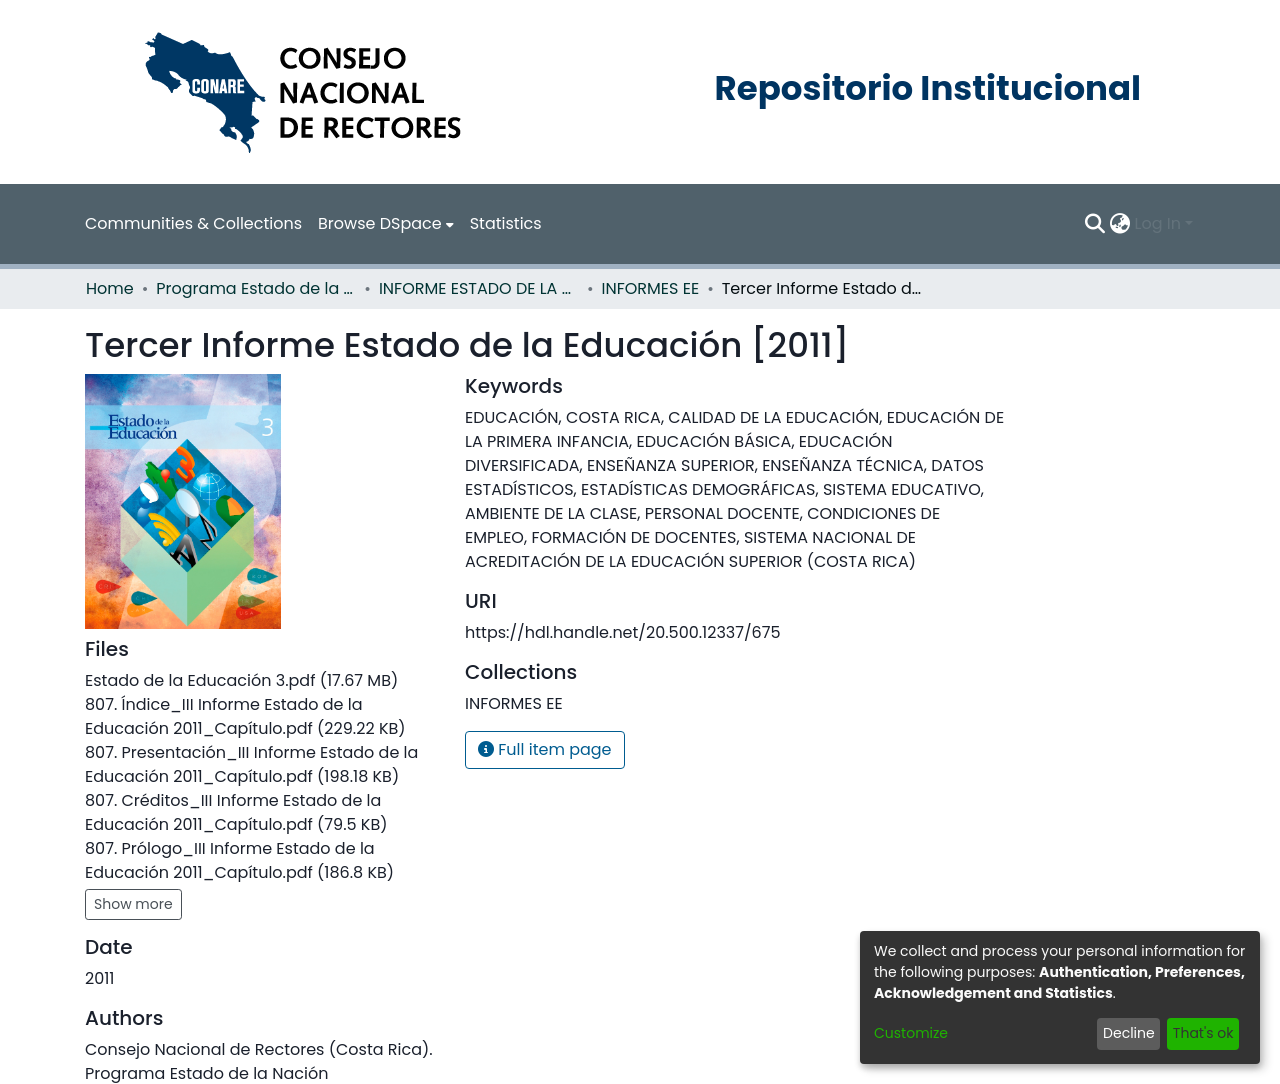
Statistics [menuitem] (506, 223)
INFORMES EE (651, 288)
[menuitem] (386, 224)
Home (110, 288)
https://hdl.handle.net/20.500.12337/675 (623, 632)
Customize (911, 1033)
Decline (1129, 1033)
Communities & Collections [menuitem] (193, 223)
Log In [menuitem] (1158, 223)
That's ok (1203, 1033)
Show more (133, 904)
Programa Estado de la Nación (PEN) (256, 288)
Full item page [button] (545, 749)
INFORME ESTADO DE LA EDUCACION (479, 288)
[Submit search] (1095, 224)
